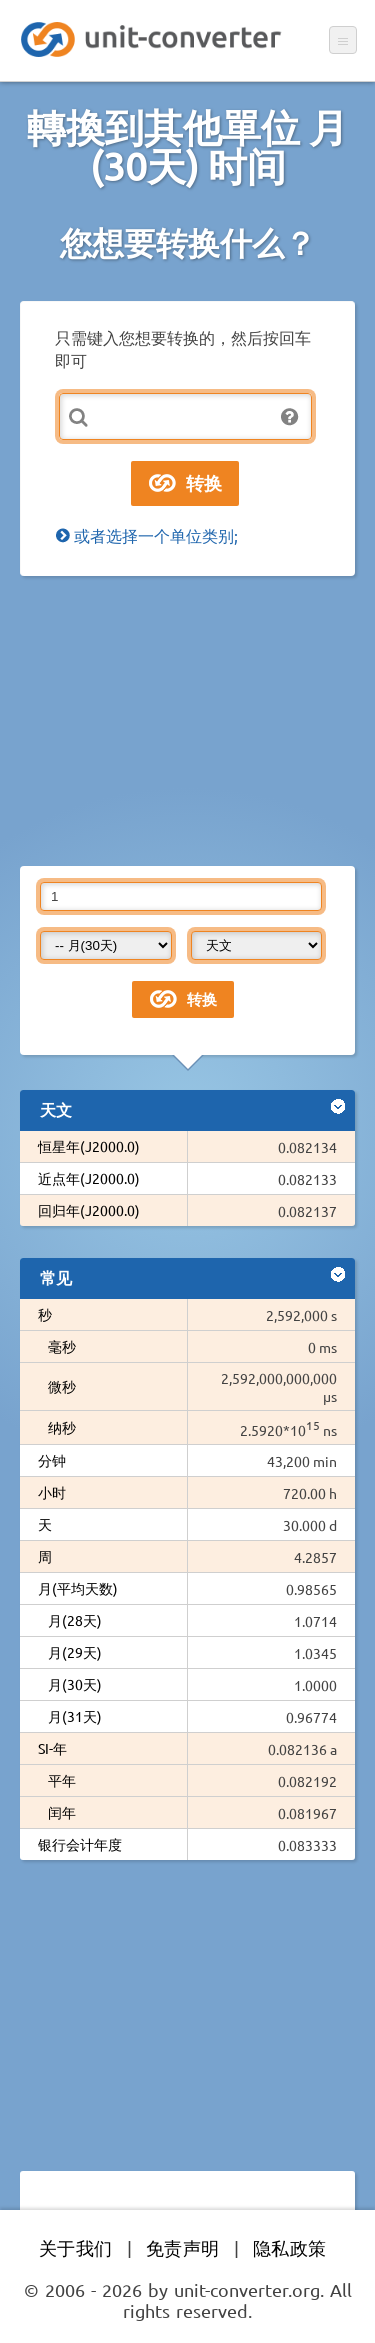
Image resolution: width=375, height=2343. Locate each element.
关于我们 (76, 2247)
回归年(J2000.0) (89, 1210)
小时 (52, 1492)
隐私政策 (290, 2247)
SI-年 (52, 1748)
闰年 (62, 1812)
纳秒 (62, 1427)
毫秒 (62, 1346)
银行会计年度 (80, 1844)
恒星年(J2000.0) (89, 1146)
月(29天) (75, 1652)
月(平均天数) (78, 1588)
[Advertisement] (187, 721)
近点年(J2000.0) (89, 1178)
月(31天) (75, 1716)
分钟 (52, 1460)
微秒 (62, 1386)
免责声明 (183, 2247)
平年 (62, 1780)
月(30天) (75, 1684)
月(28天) (75, 1620)
